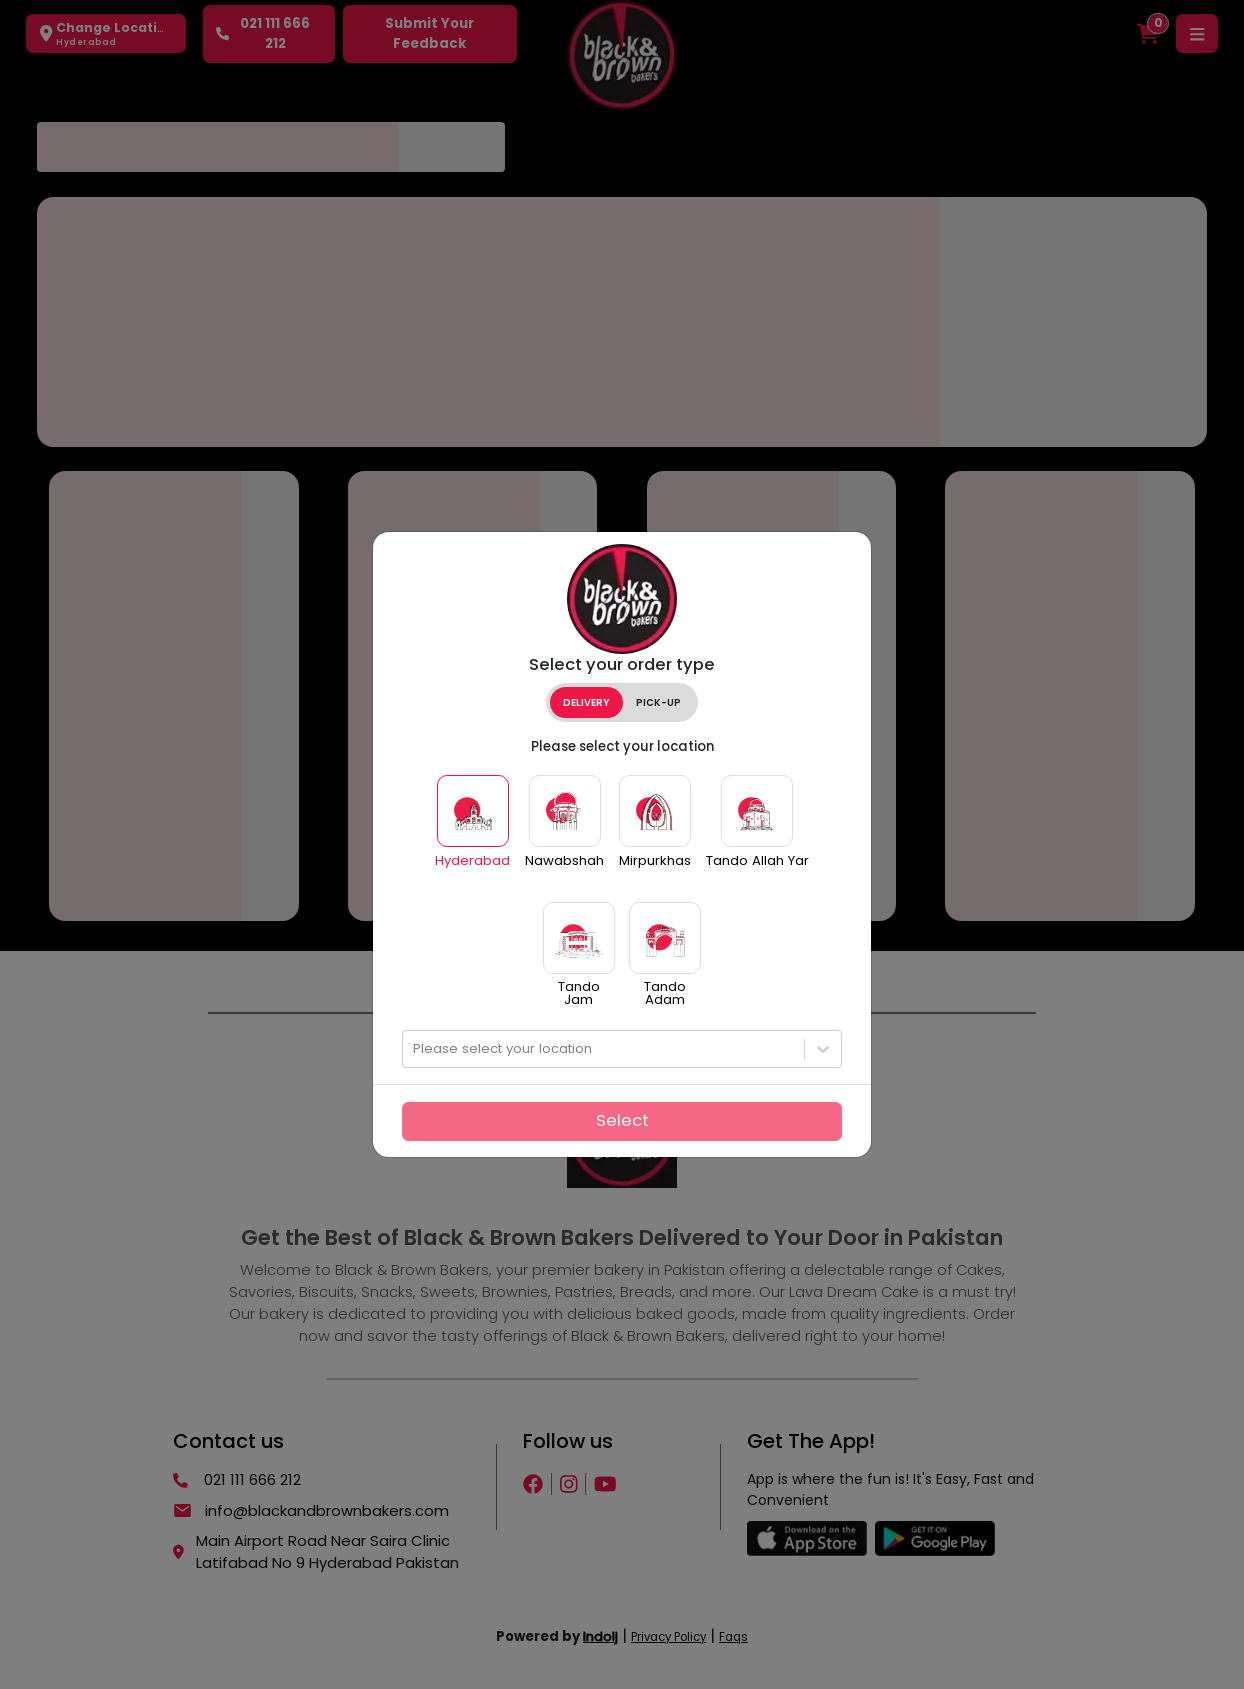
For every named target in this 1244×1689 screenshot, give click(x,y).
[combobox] (415, 1049)
